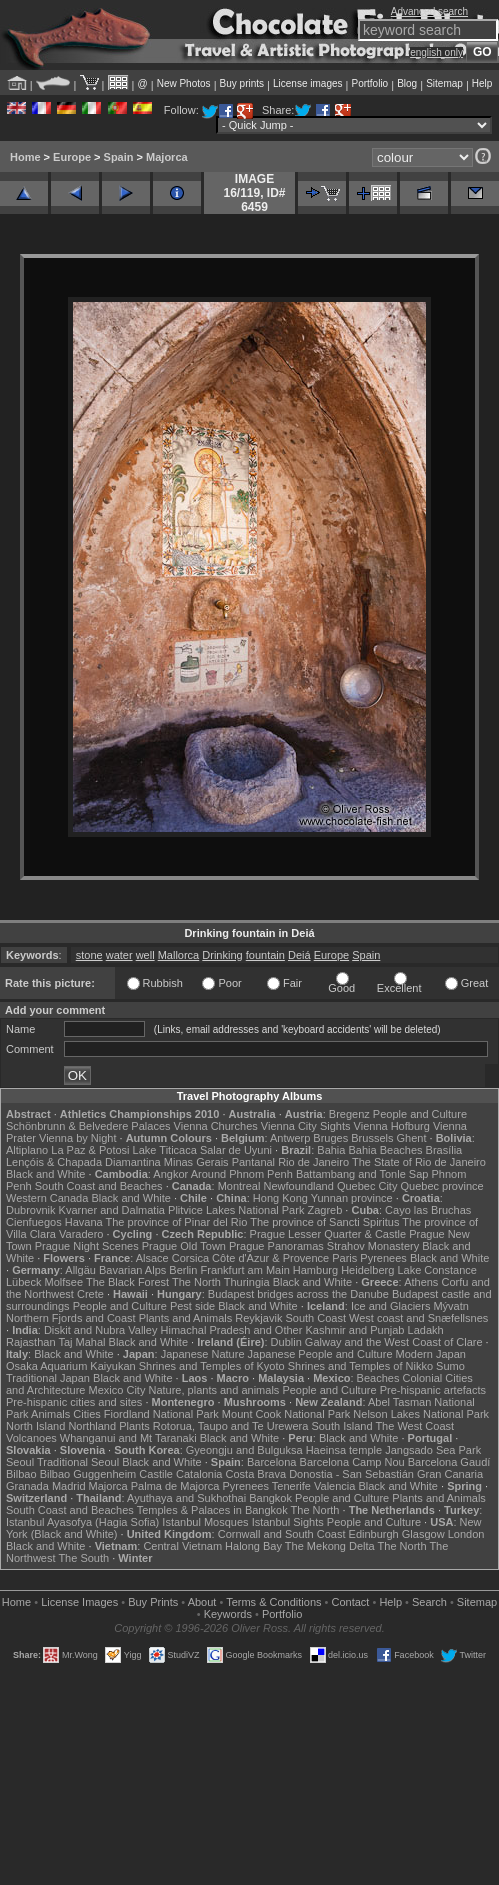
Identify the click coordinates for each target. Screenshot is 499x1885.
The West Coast (414, 1426)
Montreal (239, 1186)
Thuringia (247, 1282)
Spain (119, 157)
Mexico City (117, 1390)
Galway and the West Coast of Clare (394, 1342)
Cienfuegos (34, 1222)
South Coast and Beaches (99, 1186)
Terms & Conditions (273, 1602)
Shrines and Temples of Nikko (360, 1366)
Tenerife (291, 1486)
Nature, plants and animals (213, 1390)
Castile (156, 1474)
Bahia (331, 1150)
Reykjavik (258, 1318)
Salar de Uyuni (236, 1150)
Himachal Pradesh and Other (232, 1330)
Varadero (81, 1234)
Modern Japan (431, 1354)
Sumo (450, 1366)
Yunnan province (352, 1198)
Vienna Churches (216, 1126)
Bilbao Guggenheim (88, 1474)
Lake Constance (437, 1270)
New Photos (184, 83)
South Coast (315, 1318)
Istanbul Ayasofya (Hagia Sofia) (82, 1522)
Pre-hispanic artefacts (433, 1390)
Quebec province (441, 1186)
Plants (134, 1426)
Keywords (228, 1614)
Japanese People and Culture (320, 1354)
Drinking (222, 955)
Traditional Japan (48, 1378)
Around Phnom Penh (242, 1174)
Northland (92, 1426)
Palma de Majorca (175, 1486)
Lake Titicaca (165, 1150)
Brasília (444, 1150)
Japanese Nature (203, 1354)
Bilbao (21, 1474)
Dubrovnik (31, 1210)
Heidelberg (367, 1270)
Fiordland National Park (161, 1414)
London (466, 1534)
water (119, 955)
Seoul (20, 1462)
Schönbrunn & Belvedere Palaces (88, 1126)
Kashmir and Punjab (354, 1330)
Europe (72, 157)
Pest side (192, 1306)
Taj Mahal (81, 1342)
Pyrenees (383, 1258)
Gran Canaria (450, 1474)
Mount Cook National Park (286, 1414)
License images (307, 83)
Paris (344, 1258)
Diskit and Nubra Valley (101, 1330)
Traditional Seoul (78, 1462)
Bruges (330, 1138)
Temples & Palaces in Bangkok (212, 1510)
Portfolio (369, 83)
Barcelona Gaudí (449, 1462)
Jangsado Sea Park (433, 1450)
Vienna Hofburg (392, 1126)
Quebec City (367, 1186)
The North (196, 1282)
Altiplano (27, 1150)
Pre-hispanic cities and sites (74, 1402)
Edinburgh (374, 1534)
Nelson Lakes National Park (421, 1414)
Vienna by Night (77, 1138)
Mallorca (179, 955)
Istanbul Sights (288, 1522)
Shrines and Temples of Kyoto (212, 1366)
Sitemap (444, 83)
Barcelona (272, 1462)
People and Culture (420, 1114)
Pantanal (253, 1162)
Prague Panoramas (276, 1246)
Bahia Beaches (386, 1150)
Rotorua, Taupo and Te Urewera (231, 1426)
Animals (50, 1414)
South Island (341, 1426)
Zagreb (324, 1210)
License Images (79, 1602)
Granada (27, 1486)
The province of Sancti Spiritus (324, 1222)
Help (482, 83)
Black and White (45, 1174)
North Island (35, 1426)
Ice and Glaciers (390, 1306)
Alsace (152, 1258)
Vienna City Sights (306, 1126)
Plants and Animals (186, 1318)
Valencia (334, 1486)
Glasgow (423, 1534)
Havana (84, 1222)
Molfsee (64, 1282)
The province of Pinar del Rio (177, 1222)
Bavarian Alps (132, 1270)
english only (436, 52)
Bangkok (270, 1498)
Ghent (412, 1138)
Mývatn (450, 1306)
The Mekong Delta (330, 1546)
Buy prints (242, 83)
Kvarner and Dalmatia (112, 1210)
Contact (351, 1602)
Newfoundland (298, 1186)
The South (83, 1558)
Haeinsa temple (344, 1450)
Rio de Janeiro (313, 1162)
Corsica (190, 1258)
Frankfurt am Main (245, 1270)
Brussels (372, 1138)
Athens (421, 1282)
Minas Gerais (196, 1162)
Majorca (167, 157)
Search (429, 1602)
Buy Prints (153, 1602)
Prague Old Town (184, 1246)
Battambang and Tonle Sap (362, 1174)
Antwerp (290, 1138)
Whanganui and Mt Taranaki (128, 1438)
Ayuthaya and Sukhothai (186, 1498)
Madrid (69, 1486)
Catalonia (199, 1474)
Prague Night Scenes (87, 1246)
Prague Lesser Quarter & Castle (328, 1234)
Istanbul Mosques (205, 1522)
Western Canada (47, 1198)
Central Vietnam (182, 1546)
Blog (407, 83)
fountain (265, 955)
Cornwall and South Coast (282, 1534)
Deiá (299, 955)
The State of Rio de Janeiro (419, 1162)
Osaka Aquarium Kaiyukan (71, 1366)
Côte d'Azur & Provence (270, 1258)
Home (25, 157)
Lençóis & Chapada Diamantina (83, 1162)
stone (89, 955)
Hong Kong (280, 1198)
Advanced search (429, 11)
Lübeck (23, 1282)
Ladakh (426, 1330)
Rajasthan (31, 1342)
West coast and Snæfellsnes (418, 1318)
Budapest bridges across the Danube (298, 1294)
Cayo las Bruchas (428, 1210)
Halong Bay (253, 1546)
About (202, 1602)
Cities (87, 1414)
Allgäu (80, 1270)
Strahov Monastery (373, 1246)
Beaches (378, 1378)
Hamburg (315, 1270)
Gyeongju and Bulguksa (244, 1450)
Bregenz (349, 1114)
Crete (90, 1294)
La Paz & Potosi (90, 1150)
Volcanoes (31, 1438)
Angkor (170, 1174)
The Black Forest (127, 1282)
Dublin (286, 1342)
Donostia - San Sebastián (351, 1474)
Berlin (183, 1270)
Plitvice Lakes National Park (236, 1210)
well (145, 955)
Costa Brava (256, 1474)
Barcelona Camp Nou (352, 1462)
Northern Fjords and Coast (71, 1318)
